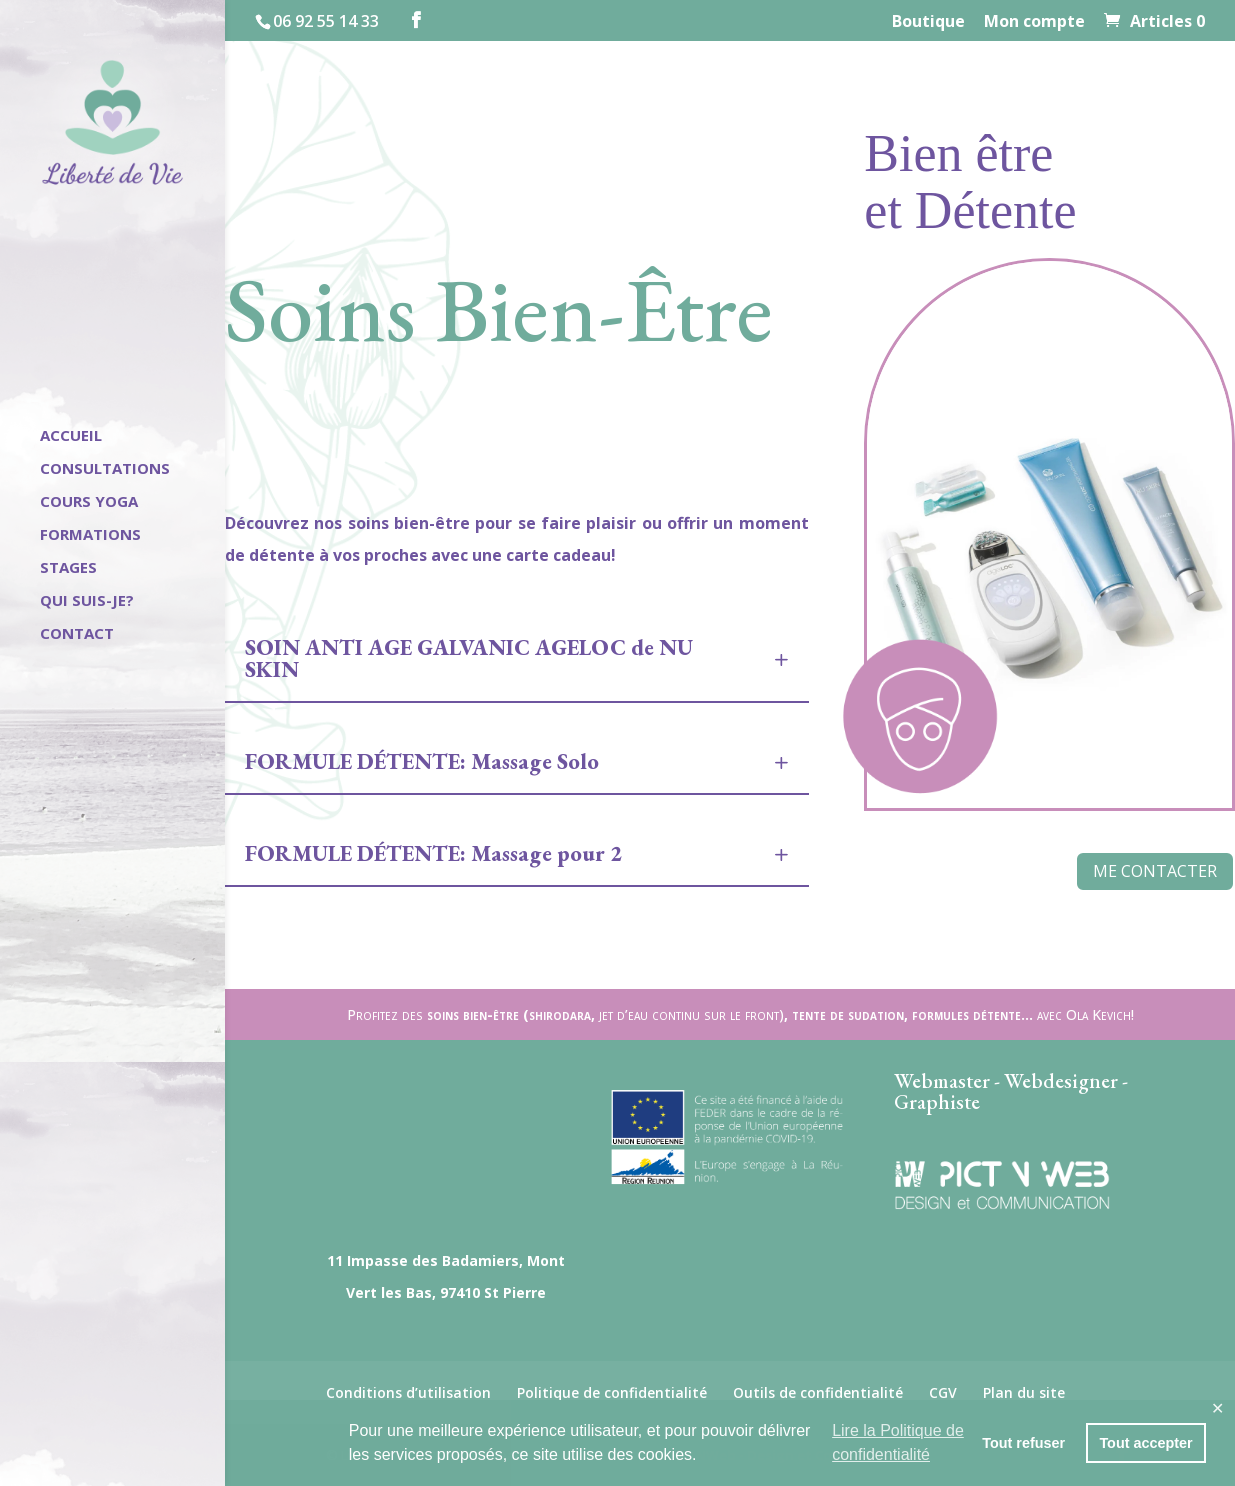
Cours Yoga (89, 502)
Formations (90, 535)
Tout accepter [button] (1145, 1443)
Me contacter (1155, 871)
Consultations (105, 469)
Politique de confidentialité (612, 1392)
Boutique (928, 22)
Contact (77, 634)
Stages (68, 568)
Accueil (71, 436)
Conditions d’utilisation (408, 1392)
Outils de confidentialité (818, 1392)
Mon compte (1034, 22)
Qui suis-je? (87, 601)
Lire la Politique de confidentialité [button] (898, 1442)
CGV (943, 1392)
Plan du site (1024, 1392)
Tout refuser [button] (1023, 1443)
